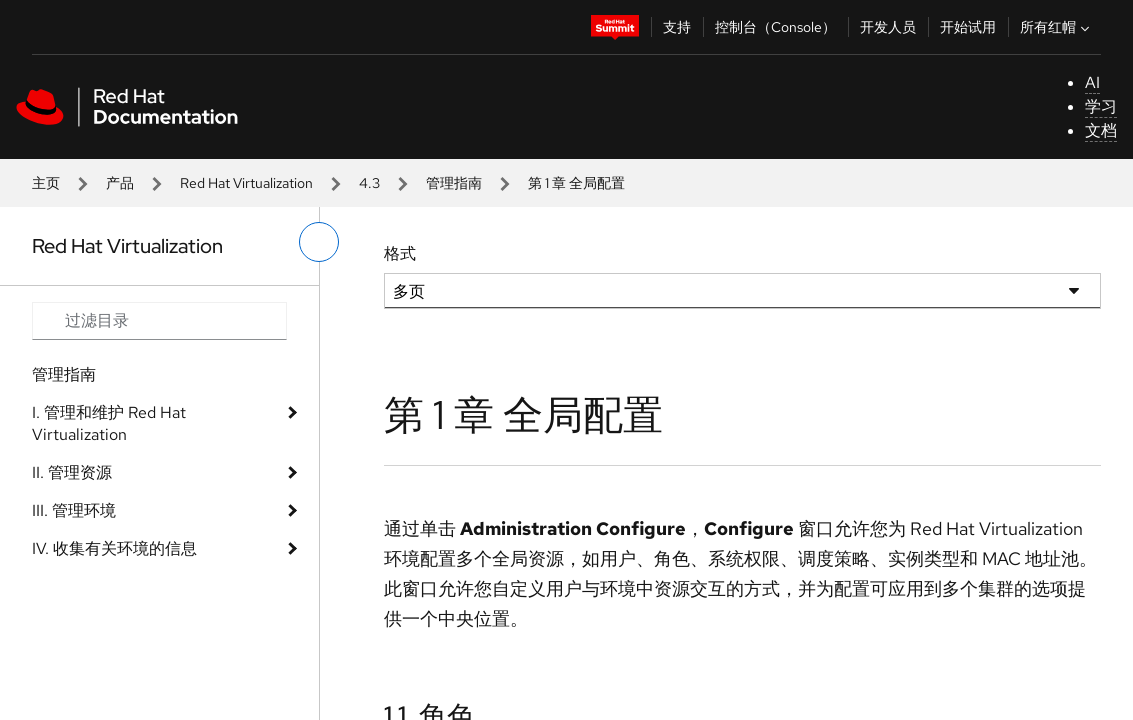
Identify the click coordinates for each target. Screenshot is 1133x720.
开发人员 (888, 27)
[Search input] (159, 321)
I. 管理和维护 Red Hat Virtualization (109, 423)
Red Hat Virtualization (246, 183)
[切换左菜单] (319, 242)
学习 (1101, 106)
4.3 (369, 183)
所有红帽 (1057, 27)
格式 (400, 253)
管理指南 (454, 183)
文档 (1101, 130)
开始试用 (968, 27)
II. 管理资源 (72, 472)
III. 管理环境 (74, 510)
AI (1092, 82)
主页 (46, 183)
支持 (677, 27)
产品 (120, 183)
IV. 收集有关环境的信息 (114, 548)
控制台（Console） (775, 27)
